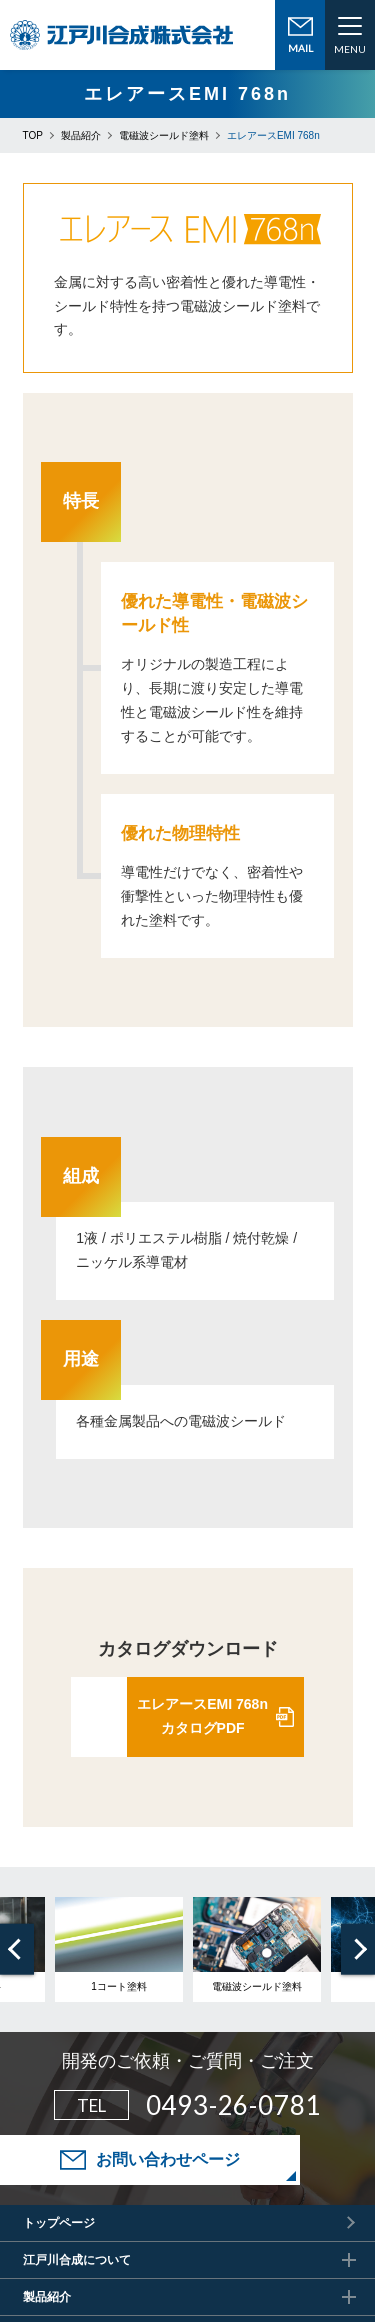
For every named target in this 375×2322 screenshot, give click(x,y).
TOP (33, 135)
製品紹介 (81, 135)
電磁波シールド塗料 (164, 135)
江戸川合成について (77, 2260)
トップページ (59, 2223)
